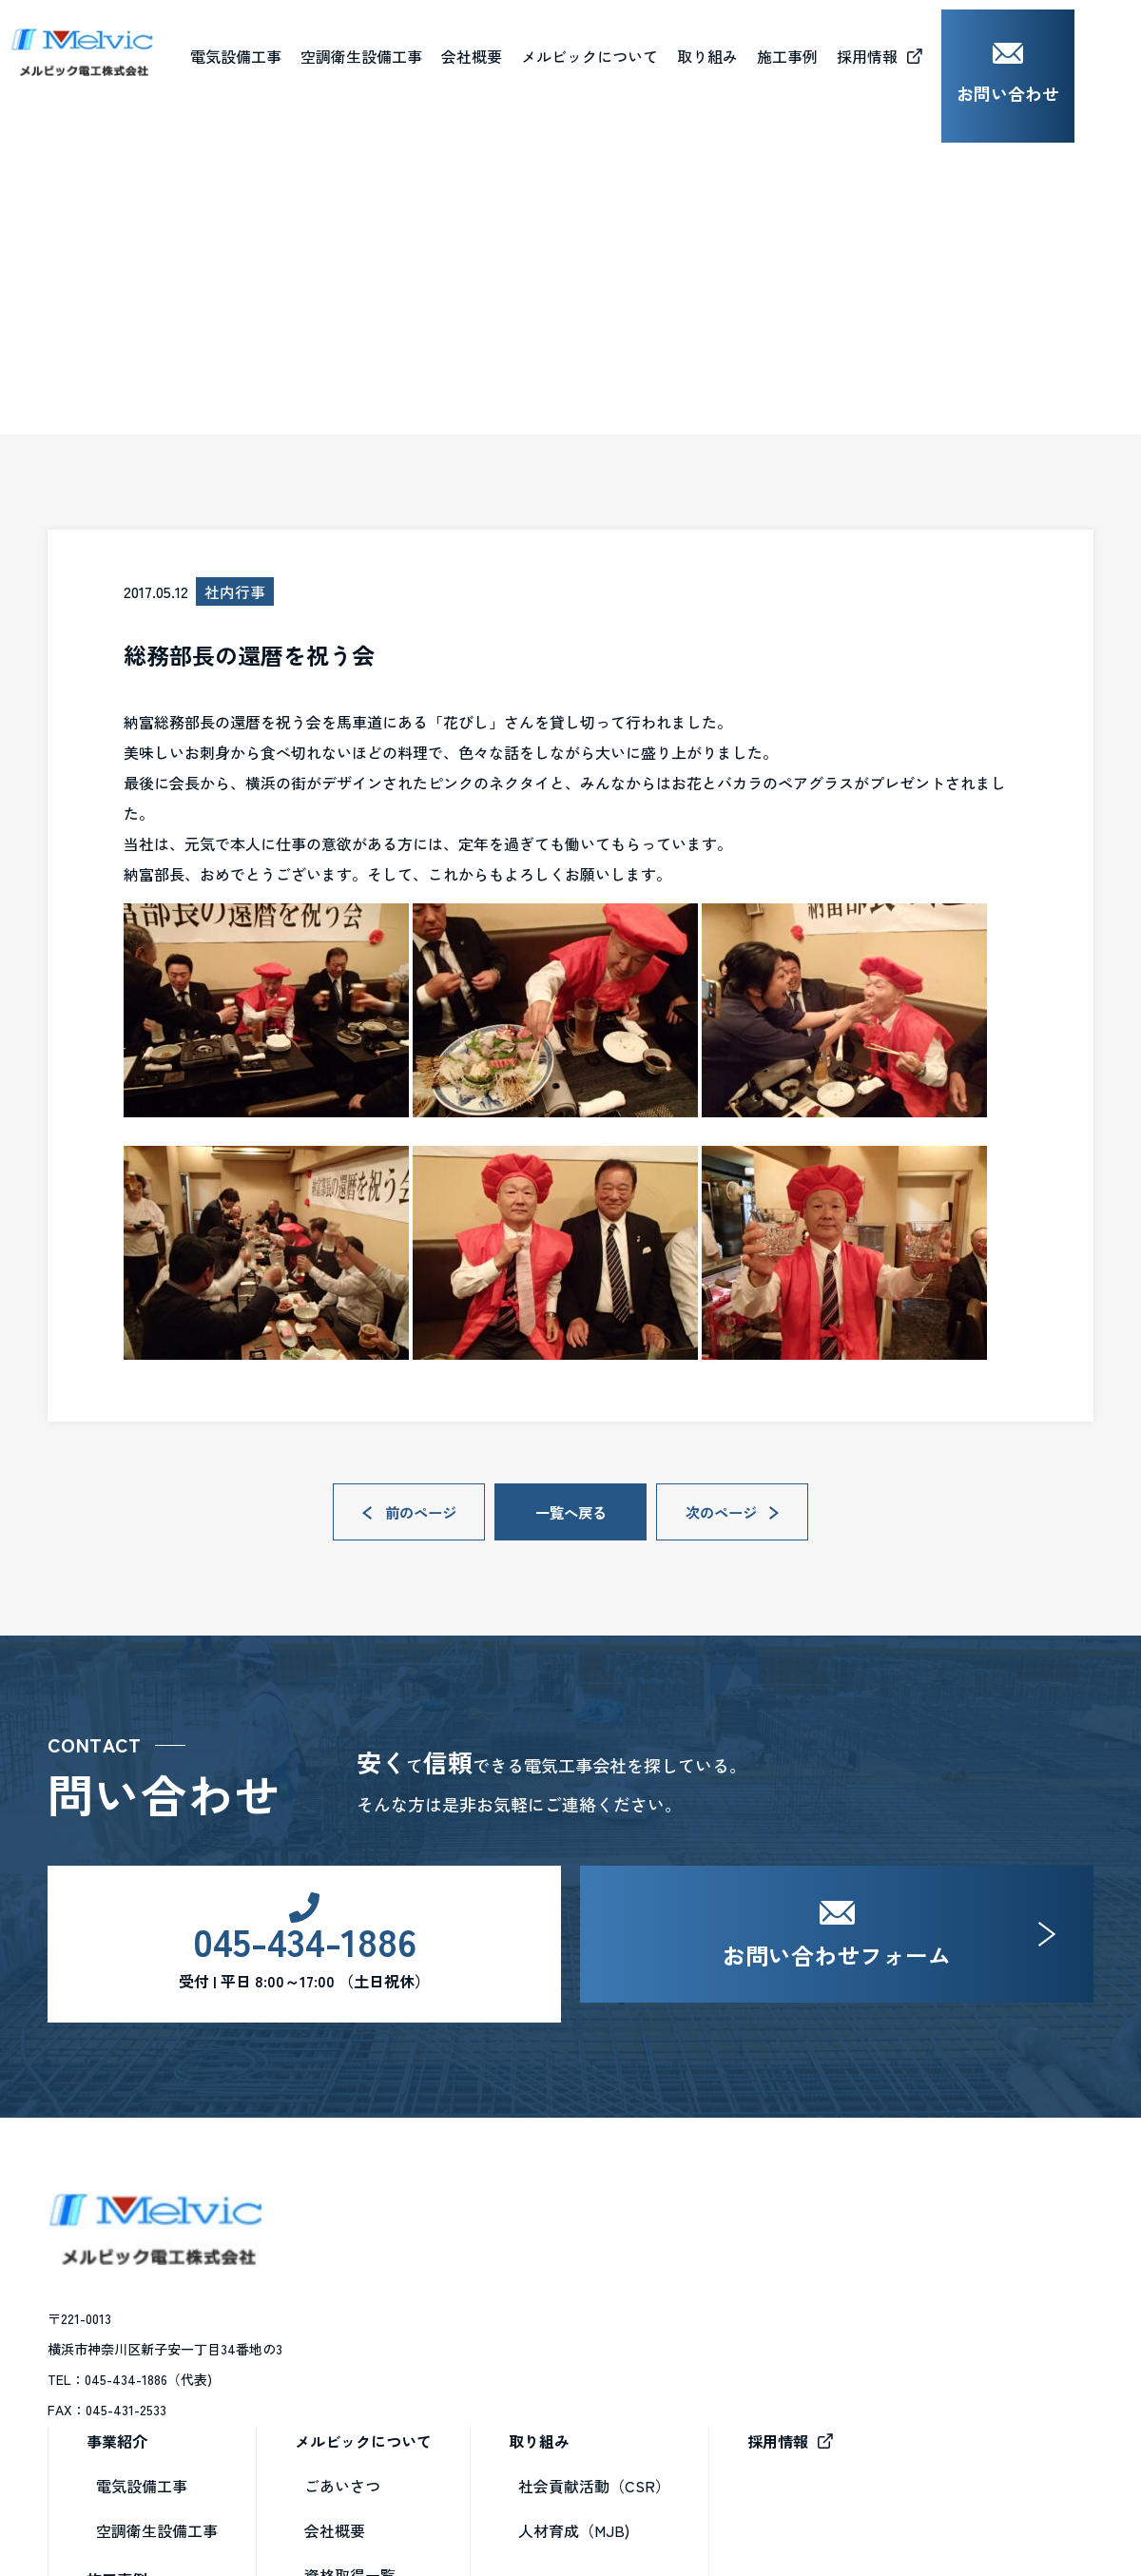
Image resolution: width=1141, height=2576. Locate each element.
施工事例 (377, 2362)
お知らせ (595, 2446)
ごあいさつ (603, 2267)
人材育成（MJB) (834, 2312)
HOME (66, 416)
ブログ (131, 416)
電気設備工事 (402, 2267)
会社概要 (538, 46)
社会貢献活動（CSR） (855, 2267)
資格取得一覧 (610, 2357)
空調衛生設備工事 (417, 2312)
